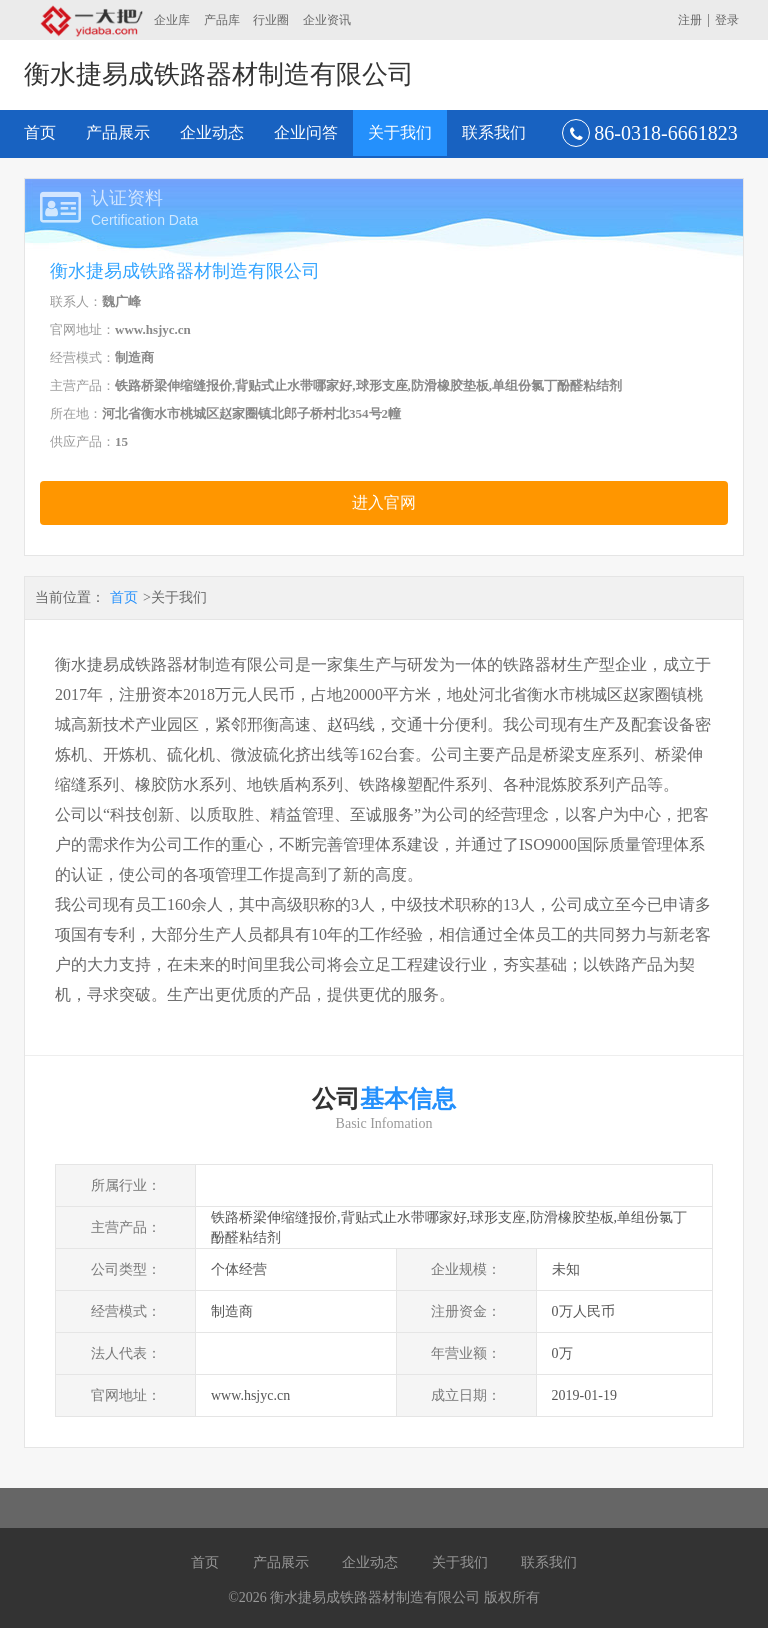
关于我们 (400, 132)
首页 (40, 132)
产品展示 (118, 132)
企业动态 (212, 132)
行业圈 (271, 20)
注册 (690, 20)
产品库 (222, 20)
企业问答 (306, 132)
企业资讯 (327, 20)
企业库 (172, 20)
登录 (727, 20)
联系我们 (494, 132)
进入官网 (384, 502)
